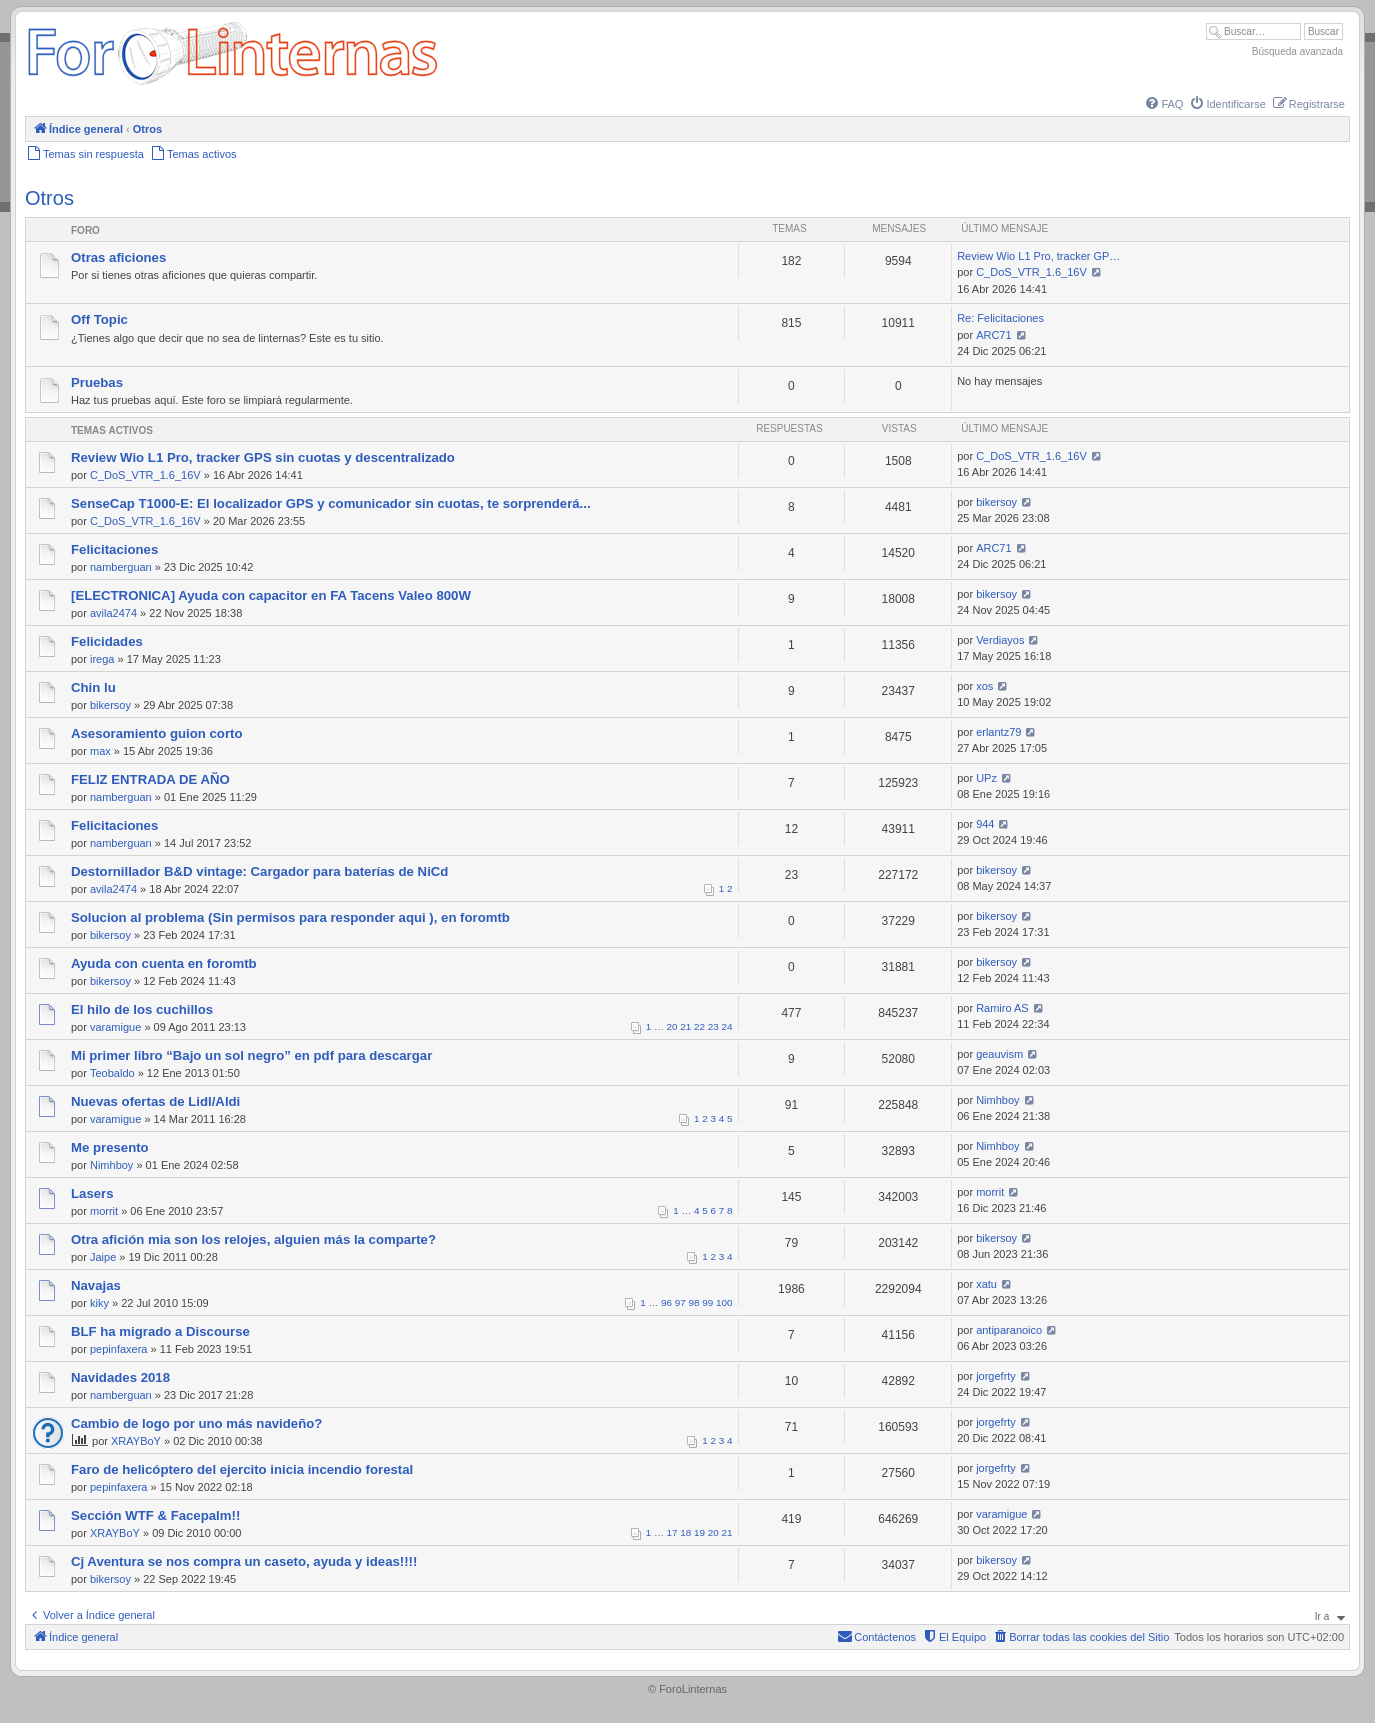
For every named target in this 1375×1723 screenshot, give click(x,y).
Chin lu (93, 687)
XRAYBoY (136, 1441)
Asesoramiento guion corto (156, 733)
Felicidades (107, 641)
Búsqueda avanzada (1297, 51)
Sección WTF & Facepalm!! (155, 1515)
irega (102, 659)
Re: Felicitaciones (1000, 318)
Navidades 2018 (120, 1377)
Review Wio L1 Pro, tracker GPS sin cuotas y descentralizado (263, 457)
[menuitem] (1163, 104)
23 (713, 1026)
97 (680, 1302)
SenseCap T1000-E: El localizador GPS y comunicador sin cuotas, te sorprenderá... (331, 503)
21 (685, 1026)
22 (699, 1026)
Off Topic (99, 319)
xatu (986, 1284)
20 (672, 1026)
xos (984, 686)
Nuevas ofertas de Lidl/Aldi (155, 1101)
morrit (104, 1211)
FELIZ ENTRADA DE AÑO (150, 779)
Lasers (92, 1193)
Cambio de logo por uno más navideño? (196, 1423)
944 (985, 824)
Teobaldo (112, 1073)
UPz (986, 778)
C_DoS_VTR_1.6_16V (1031, 272)
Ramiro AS (1002, 1008)
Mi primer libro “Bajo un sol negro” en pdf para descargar (251, 1055)
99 (707, 1302)
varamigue (115, 1027)
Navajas (96, 1285)
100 (724, 1302)
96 (666, 1302)
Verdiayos (1000, 640)
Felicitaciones (114, 549)
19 (699, 1532)
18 (685, 1532)
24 (727, 1026)
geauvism (999, 1054)
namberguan (121, 567)
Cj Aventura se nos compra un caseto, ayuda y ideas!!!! (244, 1561)
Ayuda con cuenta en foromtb (164, 963)
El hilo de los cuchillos (142, 1009)
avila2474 (113, 613)
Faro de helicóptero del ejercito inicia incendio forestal (242, 1469)
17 (672, 1532)
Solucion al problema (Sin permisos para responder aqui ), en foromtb (290, 917)
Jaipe (103, 1257)
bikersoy (996, 502)
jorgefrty (996, 1376)
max (100, 751)
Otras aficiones (118, 257)
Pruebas (97, 382)
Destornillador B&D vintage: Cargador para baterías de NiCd (259, 871)
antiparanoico (1009, 1330)
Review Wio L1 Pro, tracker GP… (1038, 256)
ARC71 (993, 335)
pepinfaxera (119, 1349)
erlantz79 (998, 732)
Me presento (110, 1147)
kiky (99, 1303)
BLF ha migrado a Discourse (160, 1331)
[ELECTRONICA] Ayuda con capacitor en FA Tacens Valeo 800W (271, 595)
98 (694, 1302)
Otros (49, 198)
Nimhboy (997, 1100)
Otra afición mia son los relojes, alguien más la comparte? (253, 1239)
